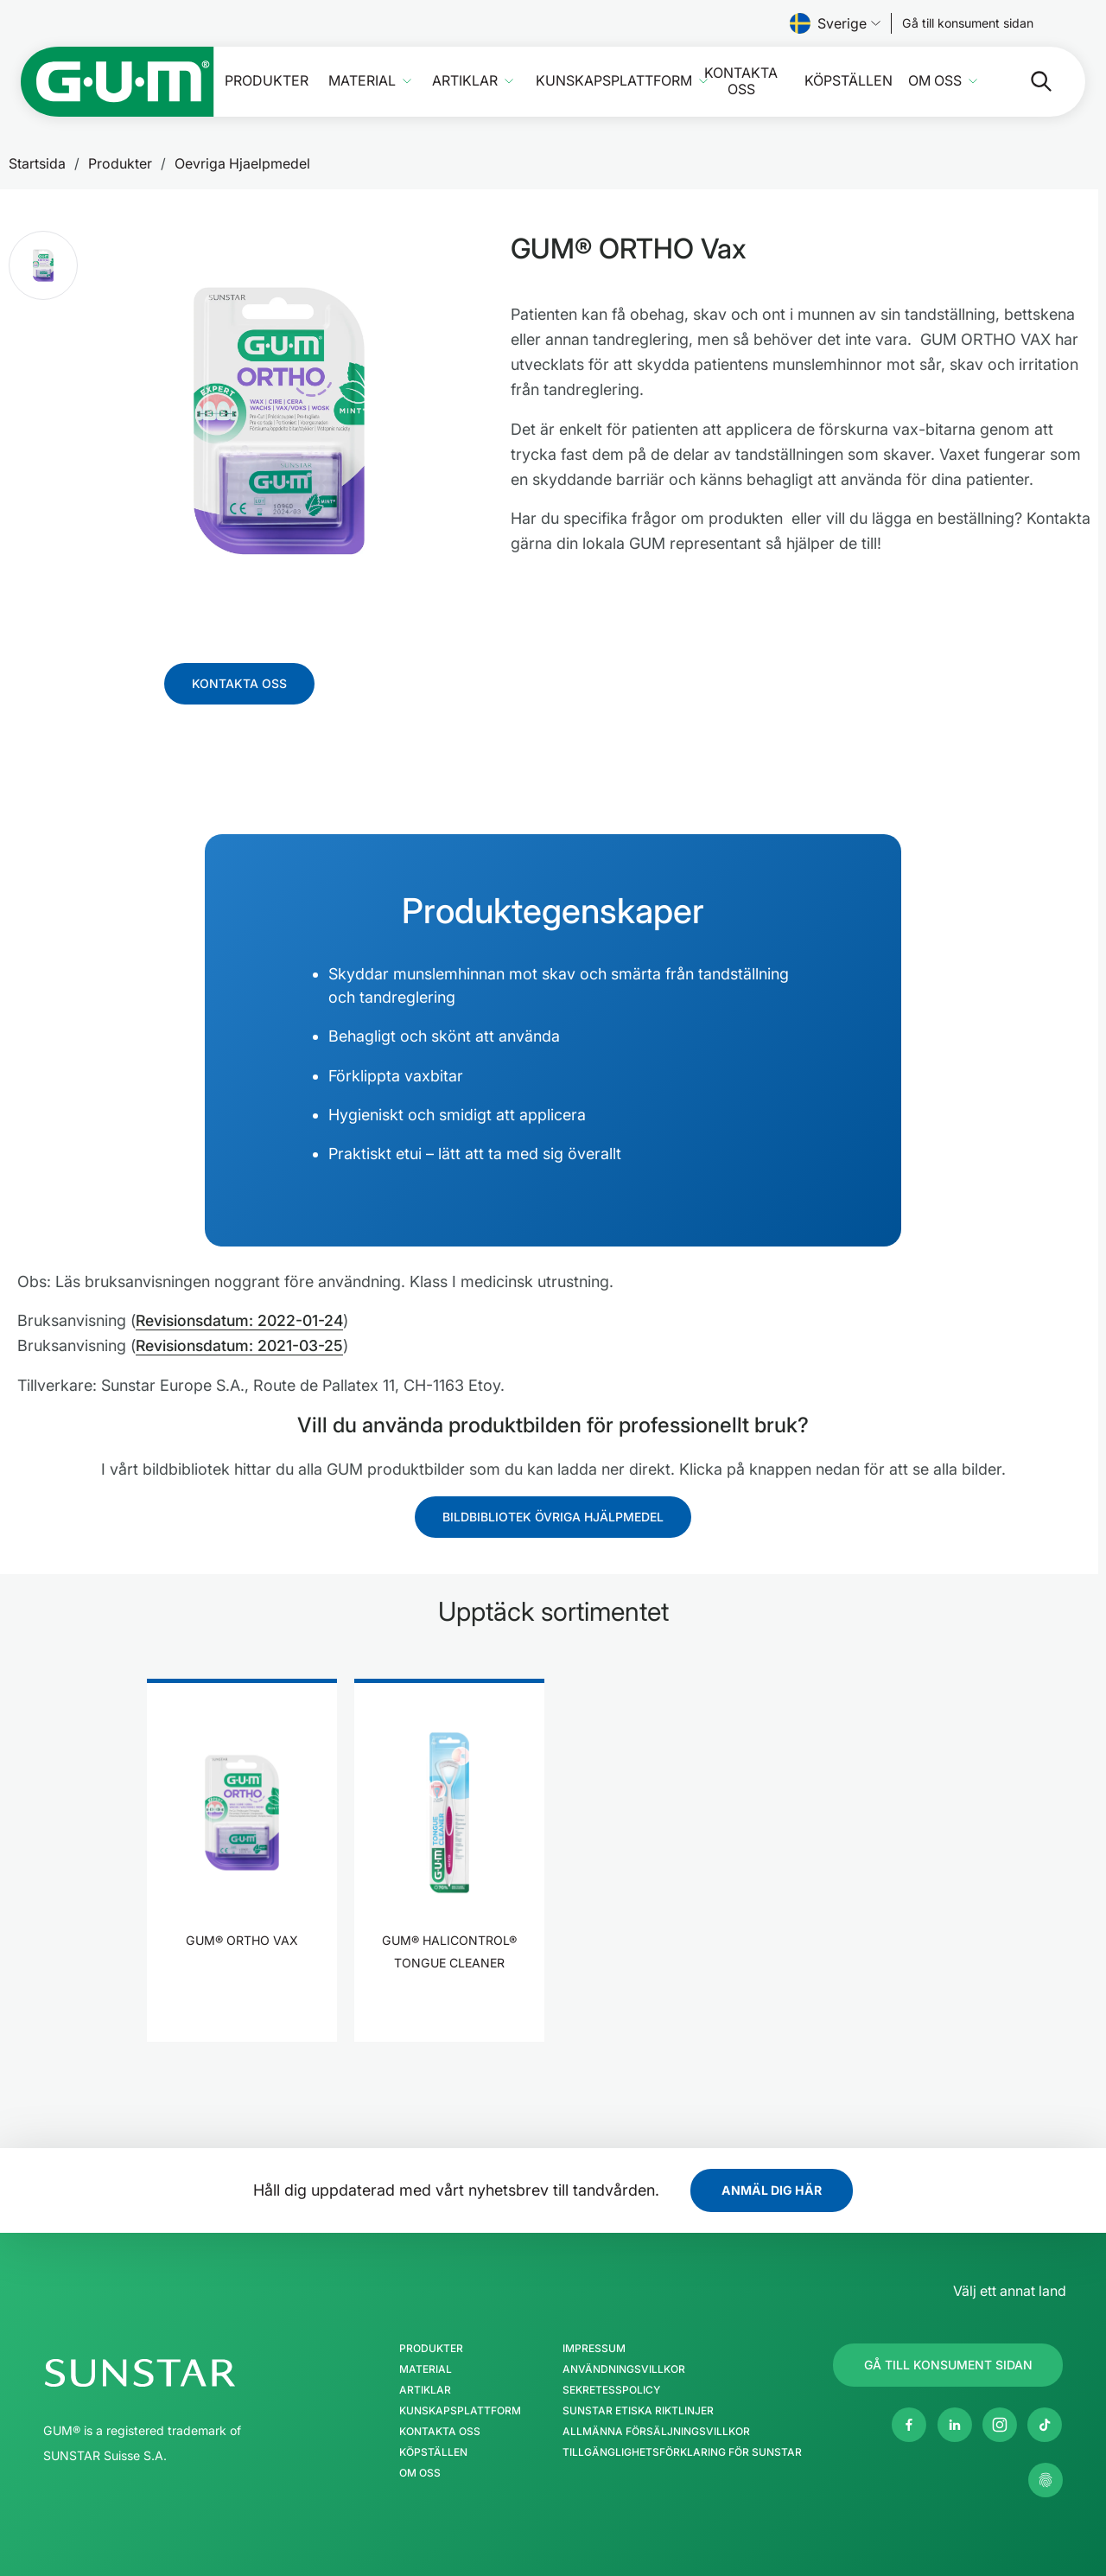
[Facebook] (909, 2424)
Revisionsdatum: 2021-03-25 (242, 1345)
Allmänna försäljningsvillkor (655, 2431)
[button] (43, 265)
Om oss (935, 81)
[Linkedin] (955, 2424)
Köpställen (848, 81)
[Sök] (1027, 81)
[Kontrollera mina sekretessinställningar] (1045, 2479)
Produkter (266, 81)
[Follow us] (967, 23)
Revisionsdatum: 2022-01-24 (243, 1320)
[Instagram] (999, 2424)
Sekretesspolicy (610, 2389)
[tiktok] (1044, 2424)
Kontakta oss (741, 81)
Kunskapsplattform (614, 81)
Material (362, 81)
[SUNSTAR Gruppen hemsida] (191, 2372)
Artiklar (465, 81)
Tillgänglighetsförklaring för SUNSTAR (681, 2451)
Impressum (593, 2348)
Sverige (835, 23)
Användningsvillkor (623, 2368)
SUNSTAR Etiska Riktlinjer (637, 2410)
